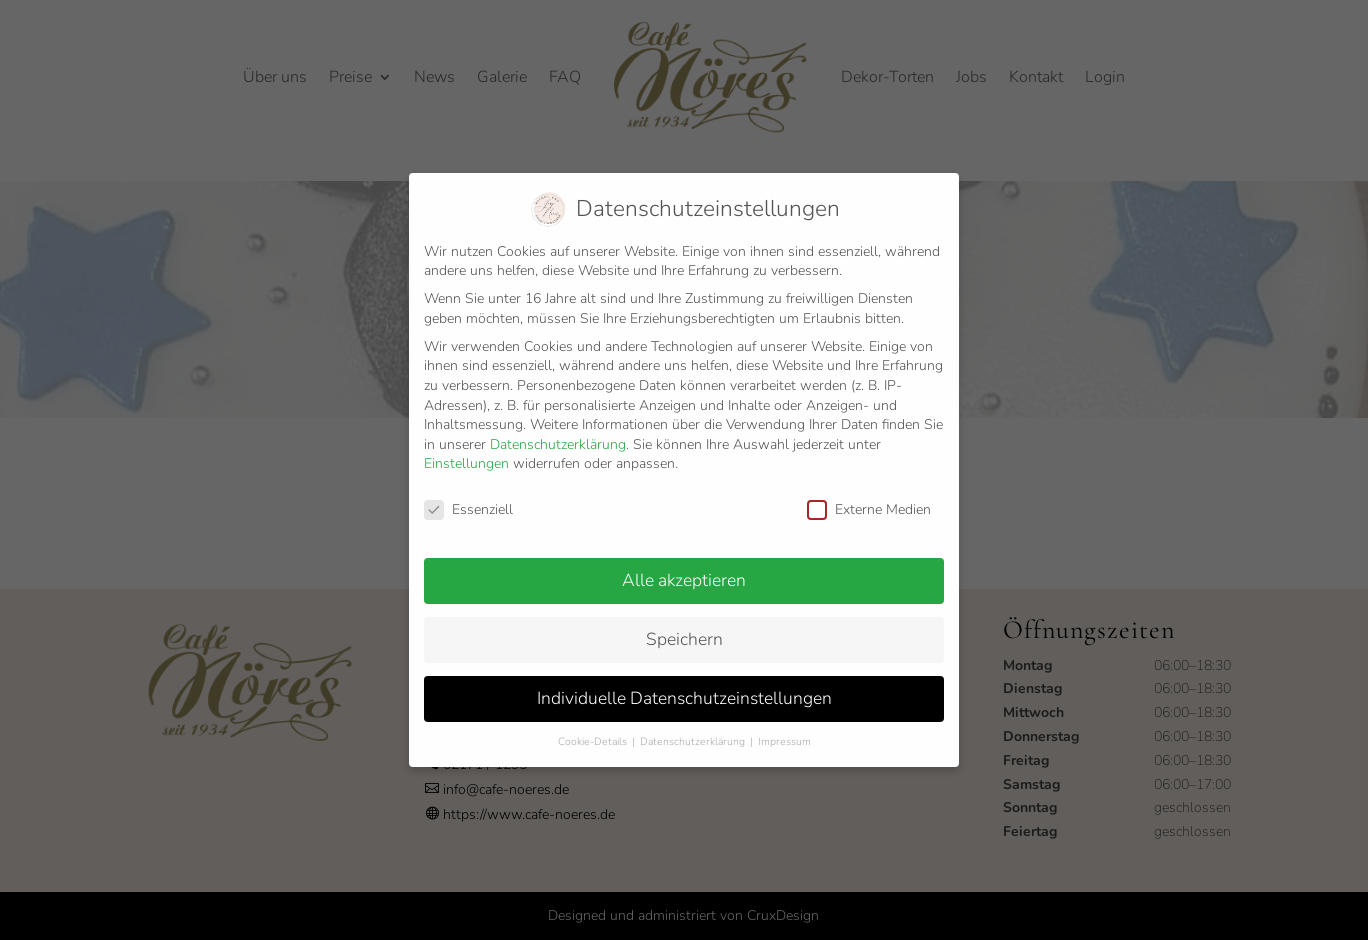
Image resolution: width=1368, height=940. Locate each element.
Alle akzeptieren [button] (684, 568)
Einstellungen (466, 451)
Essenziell (468, 497)
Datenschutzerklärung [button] (694, 729)
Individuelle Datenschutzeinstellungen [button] (684, 686)
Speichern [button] (684, 627)
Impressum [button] (784, 729)
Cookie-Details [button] (594, 729)
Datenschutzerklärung (558, 432)
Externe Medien (869, 497)
